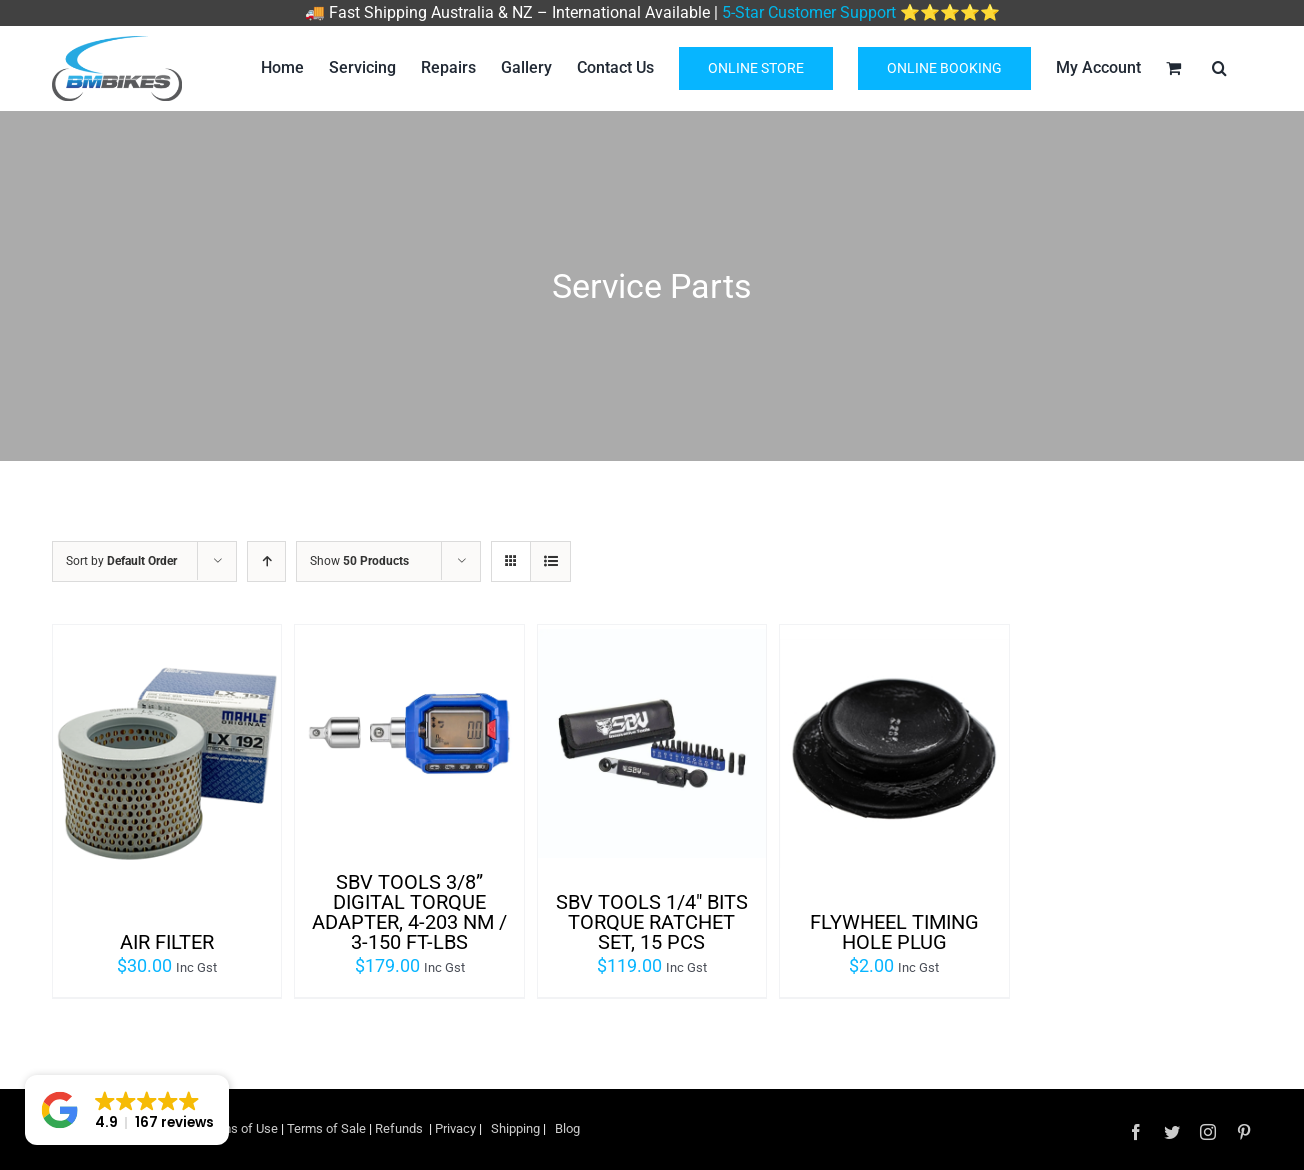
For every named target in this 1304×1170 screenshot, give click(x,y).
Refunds (399, 1128)
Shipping (515, 1128)
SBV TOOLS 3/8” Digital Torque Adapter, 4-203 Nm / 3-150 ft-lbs (409, 912)
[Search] (1219, 68)
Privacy (457, 1128)
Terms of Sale (328, 1128)
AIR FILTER (167, 942)
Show (359, 561)
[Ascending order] (266, 561)
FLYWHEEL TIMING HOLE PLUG (894, 932)
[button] (127, 1110)
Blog (567, 1128)
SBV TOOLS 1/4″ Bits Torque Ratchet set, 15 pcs (652, 922)
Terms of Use (238, 1128)
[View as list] (550, 561)
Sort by (121, 561)
